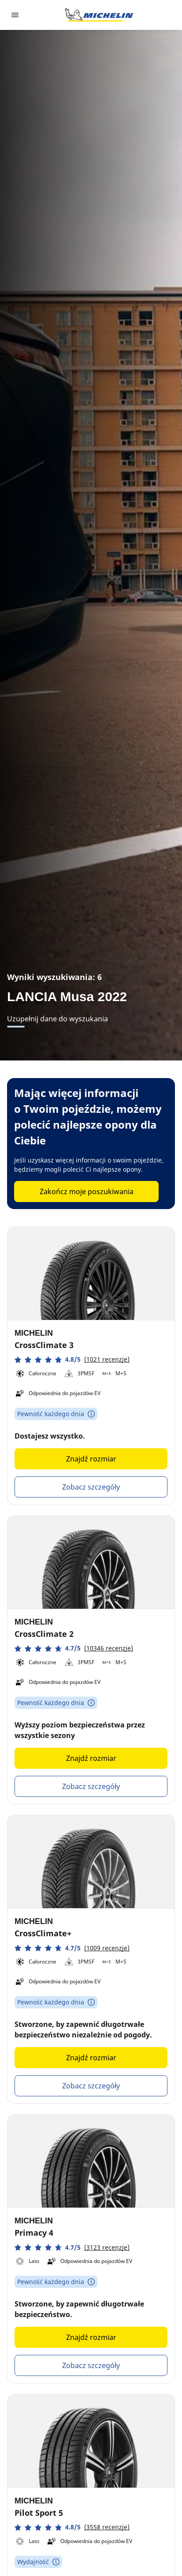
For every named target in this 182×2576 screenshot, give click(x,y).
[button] (72, 1359)
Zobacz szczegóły (91, 1487)
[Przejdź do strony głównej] (99, 15)
